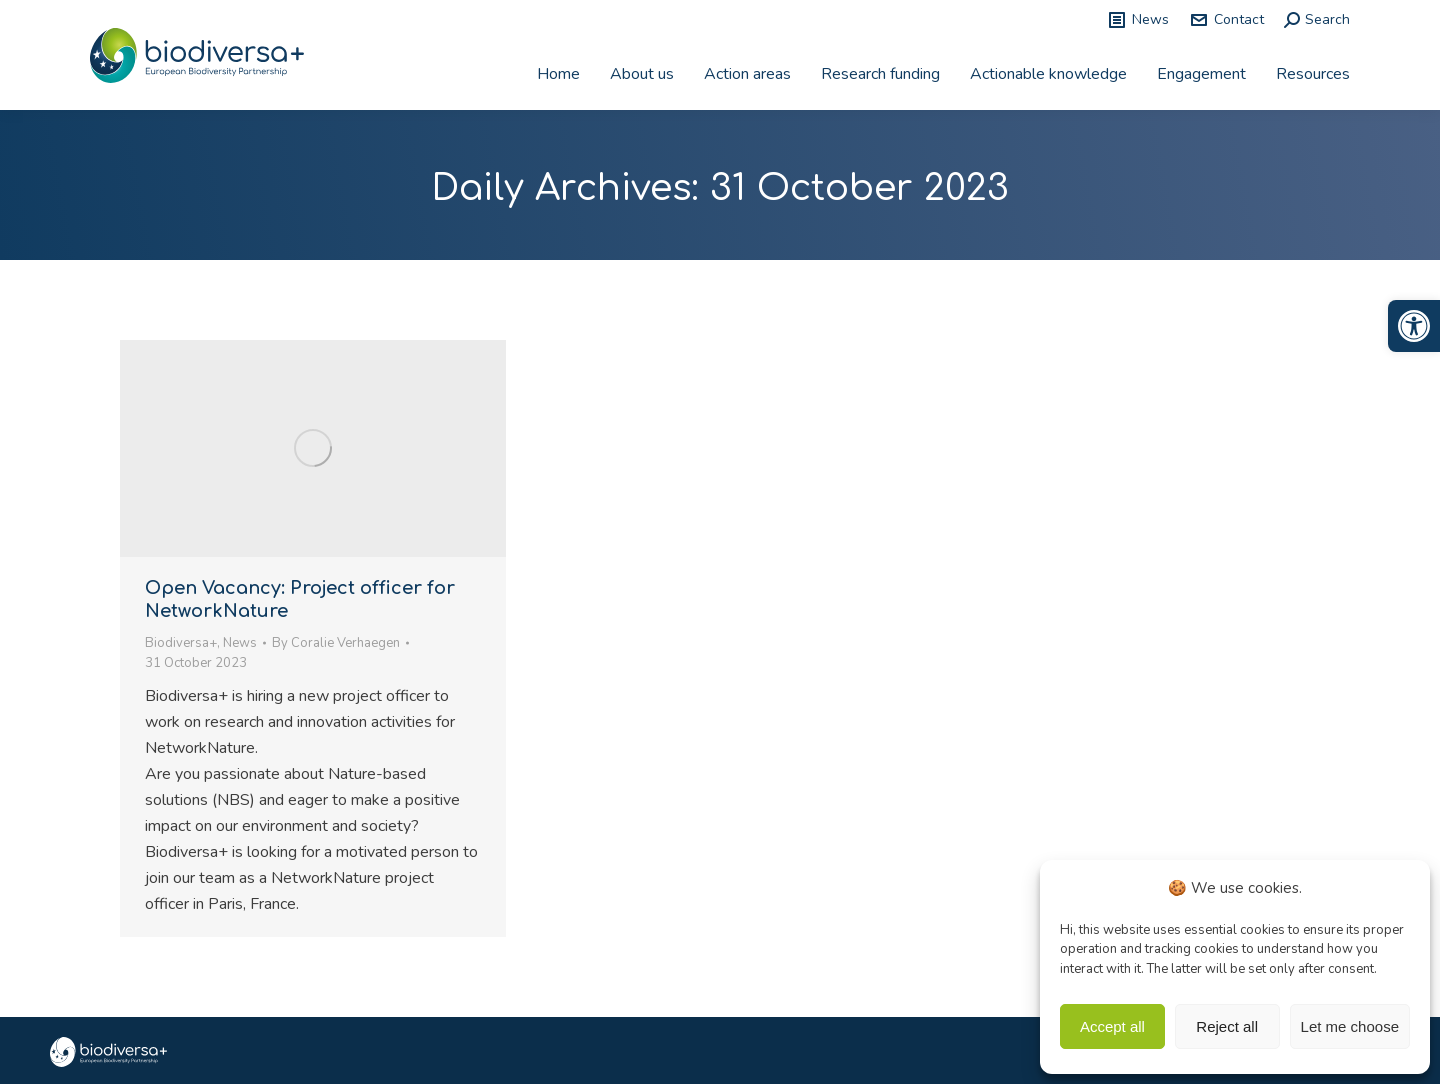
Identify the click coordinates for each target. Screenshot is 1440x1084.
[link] (1414, 326)
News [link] (1138, 20)
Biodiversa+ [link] (181, 643)
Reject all (1227, 1026)
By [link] (336, 643)
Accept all (1112, 1026)
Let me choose (1350, 1026)
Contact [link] (1226, 20)
